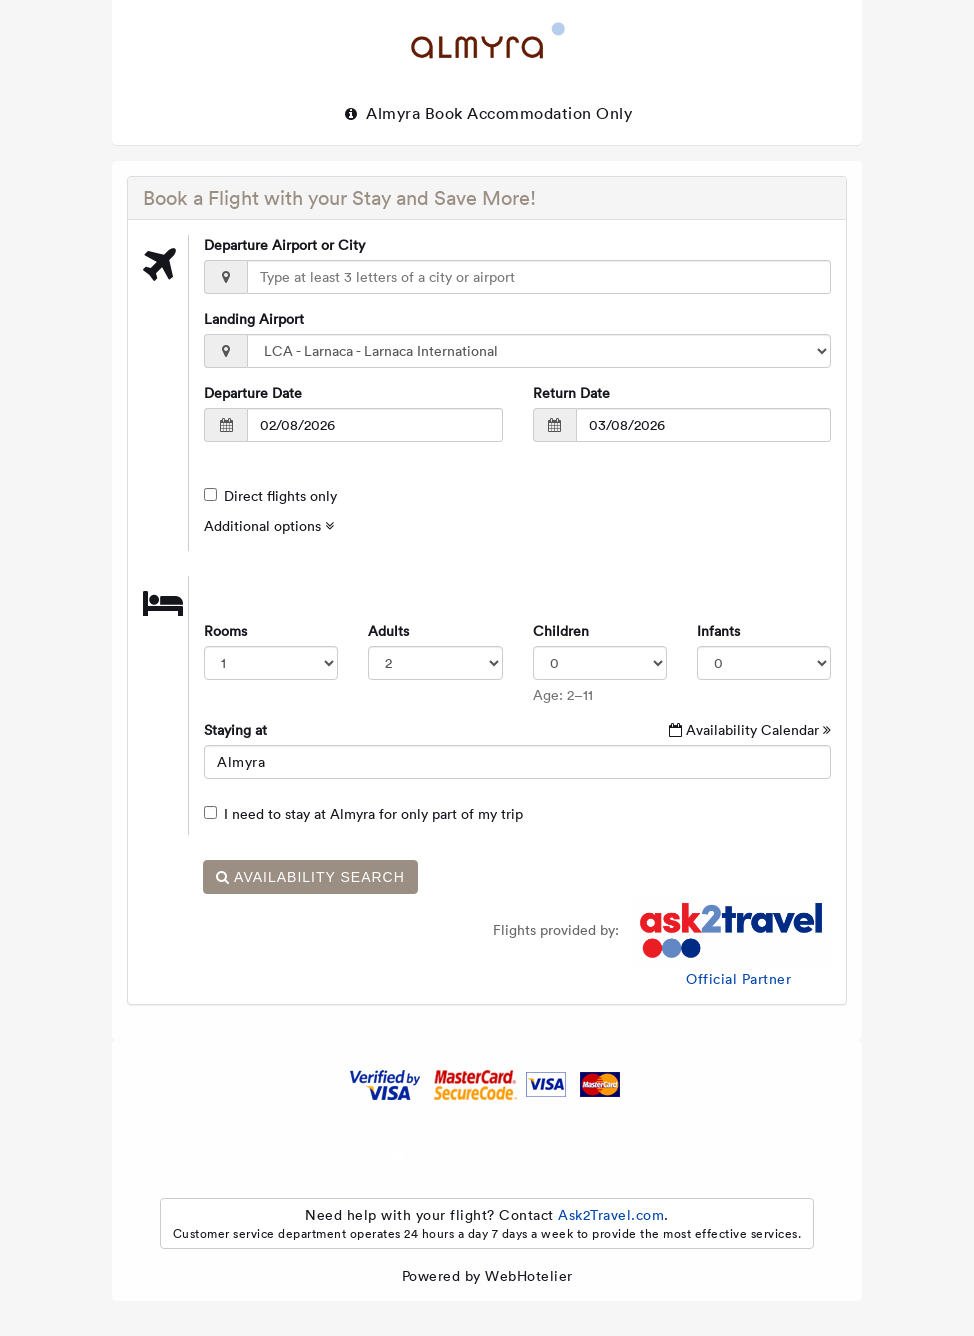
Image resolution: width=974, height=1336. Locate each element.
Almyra (381, 113)
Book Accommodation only (529, 113)
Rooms (225, 631)
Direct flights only (270, 496)
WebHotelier (529, 1276)
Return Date (571, 393)
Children (561, 631)
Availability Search (310, 877)
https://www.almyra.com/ (498, 1156)
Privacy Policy (498, 1177)
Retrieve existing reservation (499, 1135)
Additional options (269, 526)
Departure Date (253, 393)
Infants (718, 631)
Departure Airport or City (284, 245)
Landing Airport (254, 319)
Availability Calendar (750, 730)
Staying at (235, 730)
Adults (388, 631)
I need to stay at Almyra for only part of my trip (363, 814)
